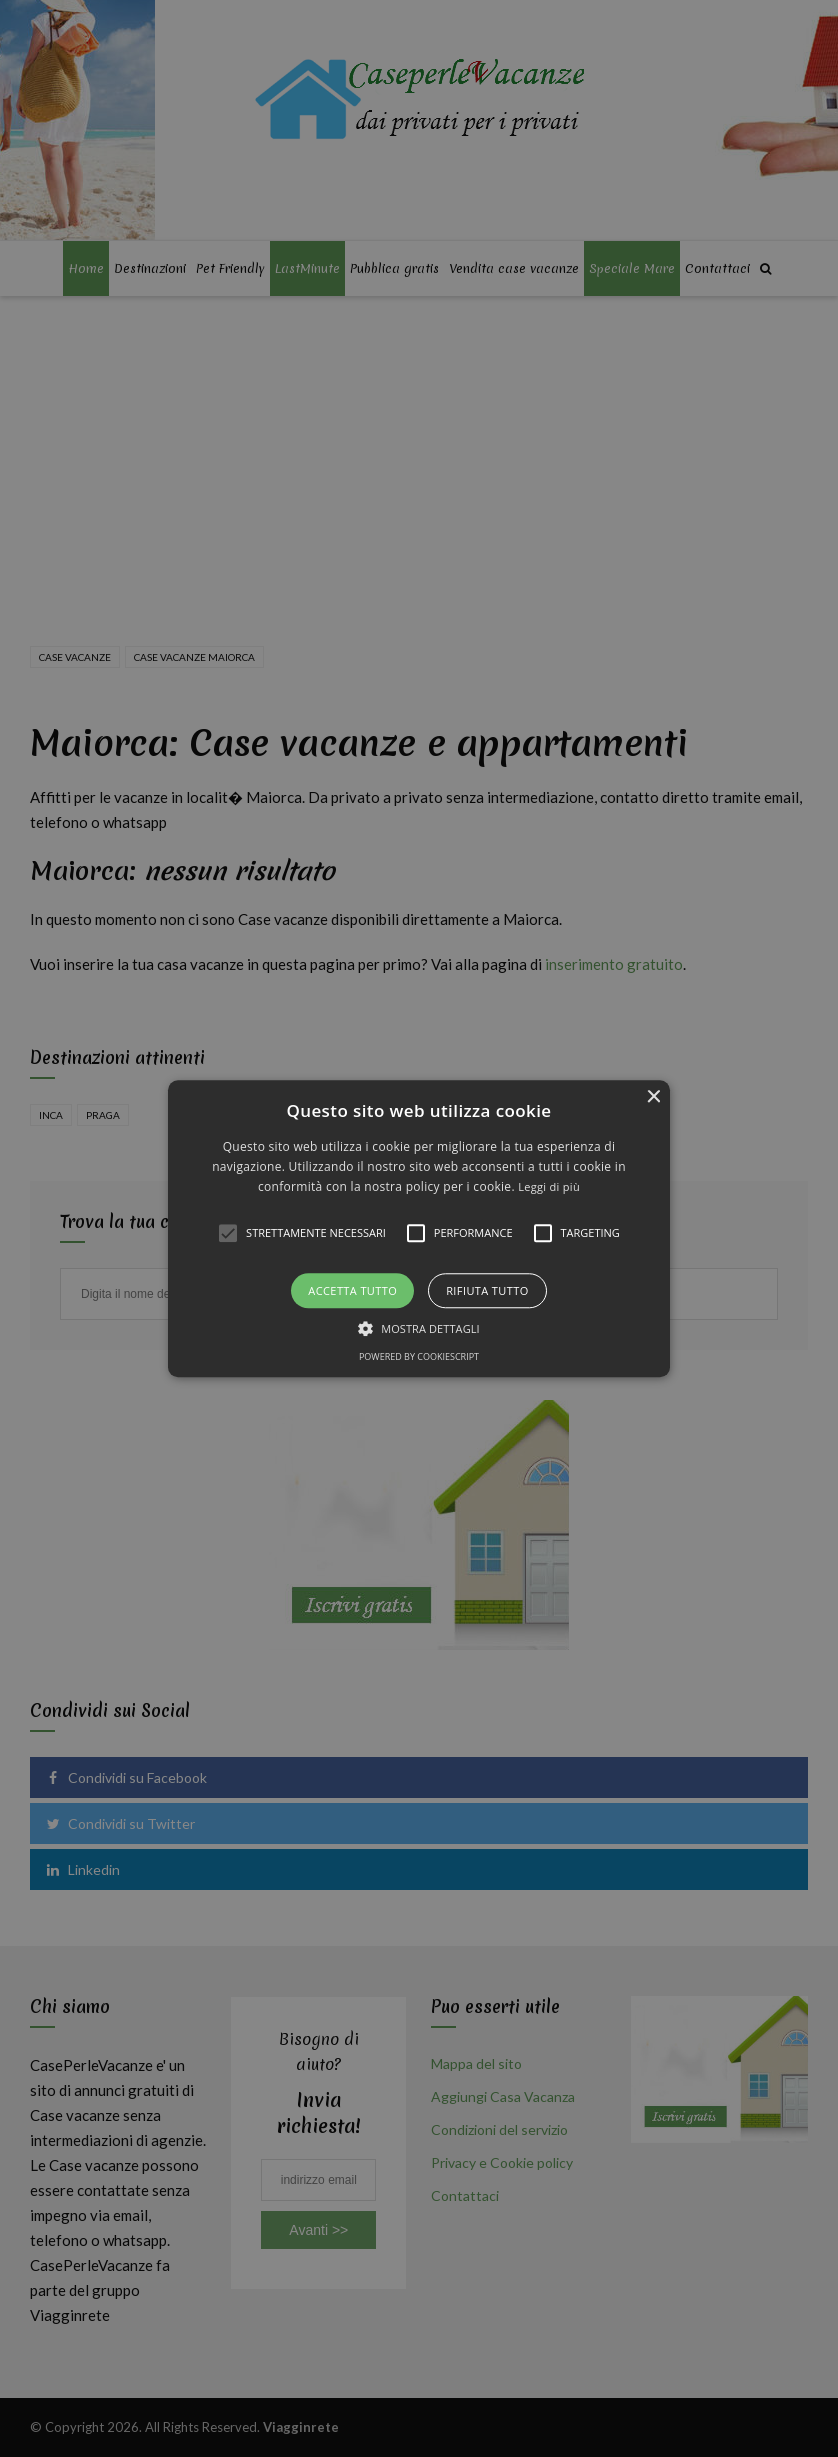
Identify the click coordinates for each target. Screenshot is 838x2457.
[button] (419, 1228)
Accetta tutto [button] (352, 1290)
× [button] (652, 1097)
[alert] (419, 1228)
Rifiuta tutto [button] (487, 1290)
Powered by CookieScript (419, 1356)
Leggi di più (549, 1187)
